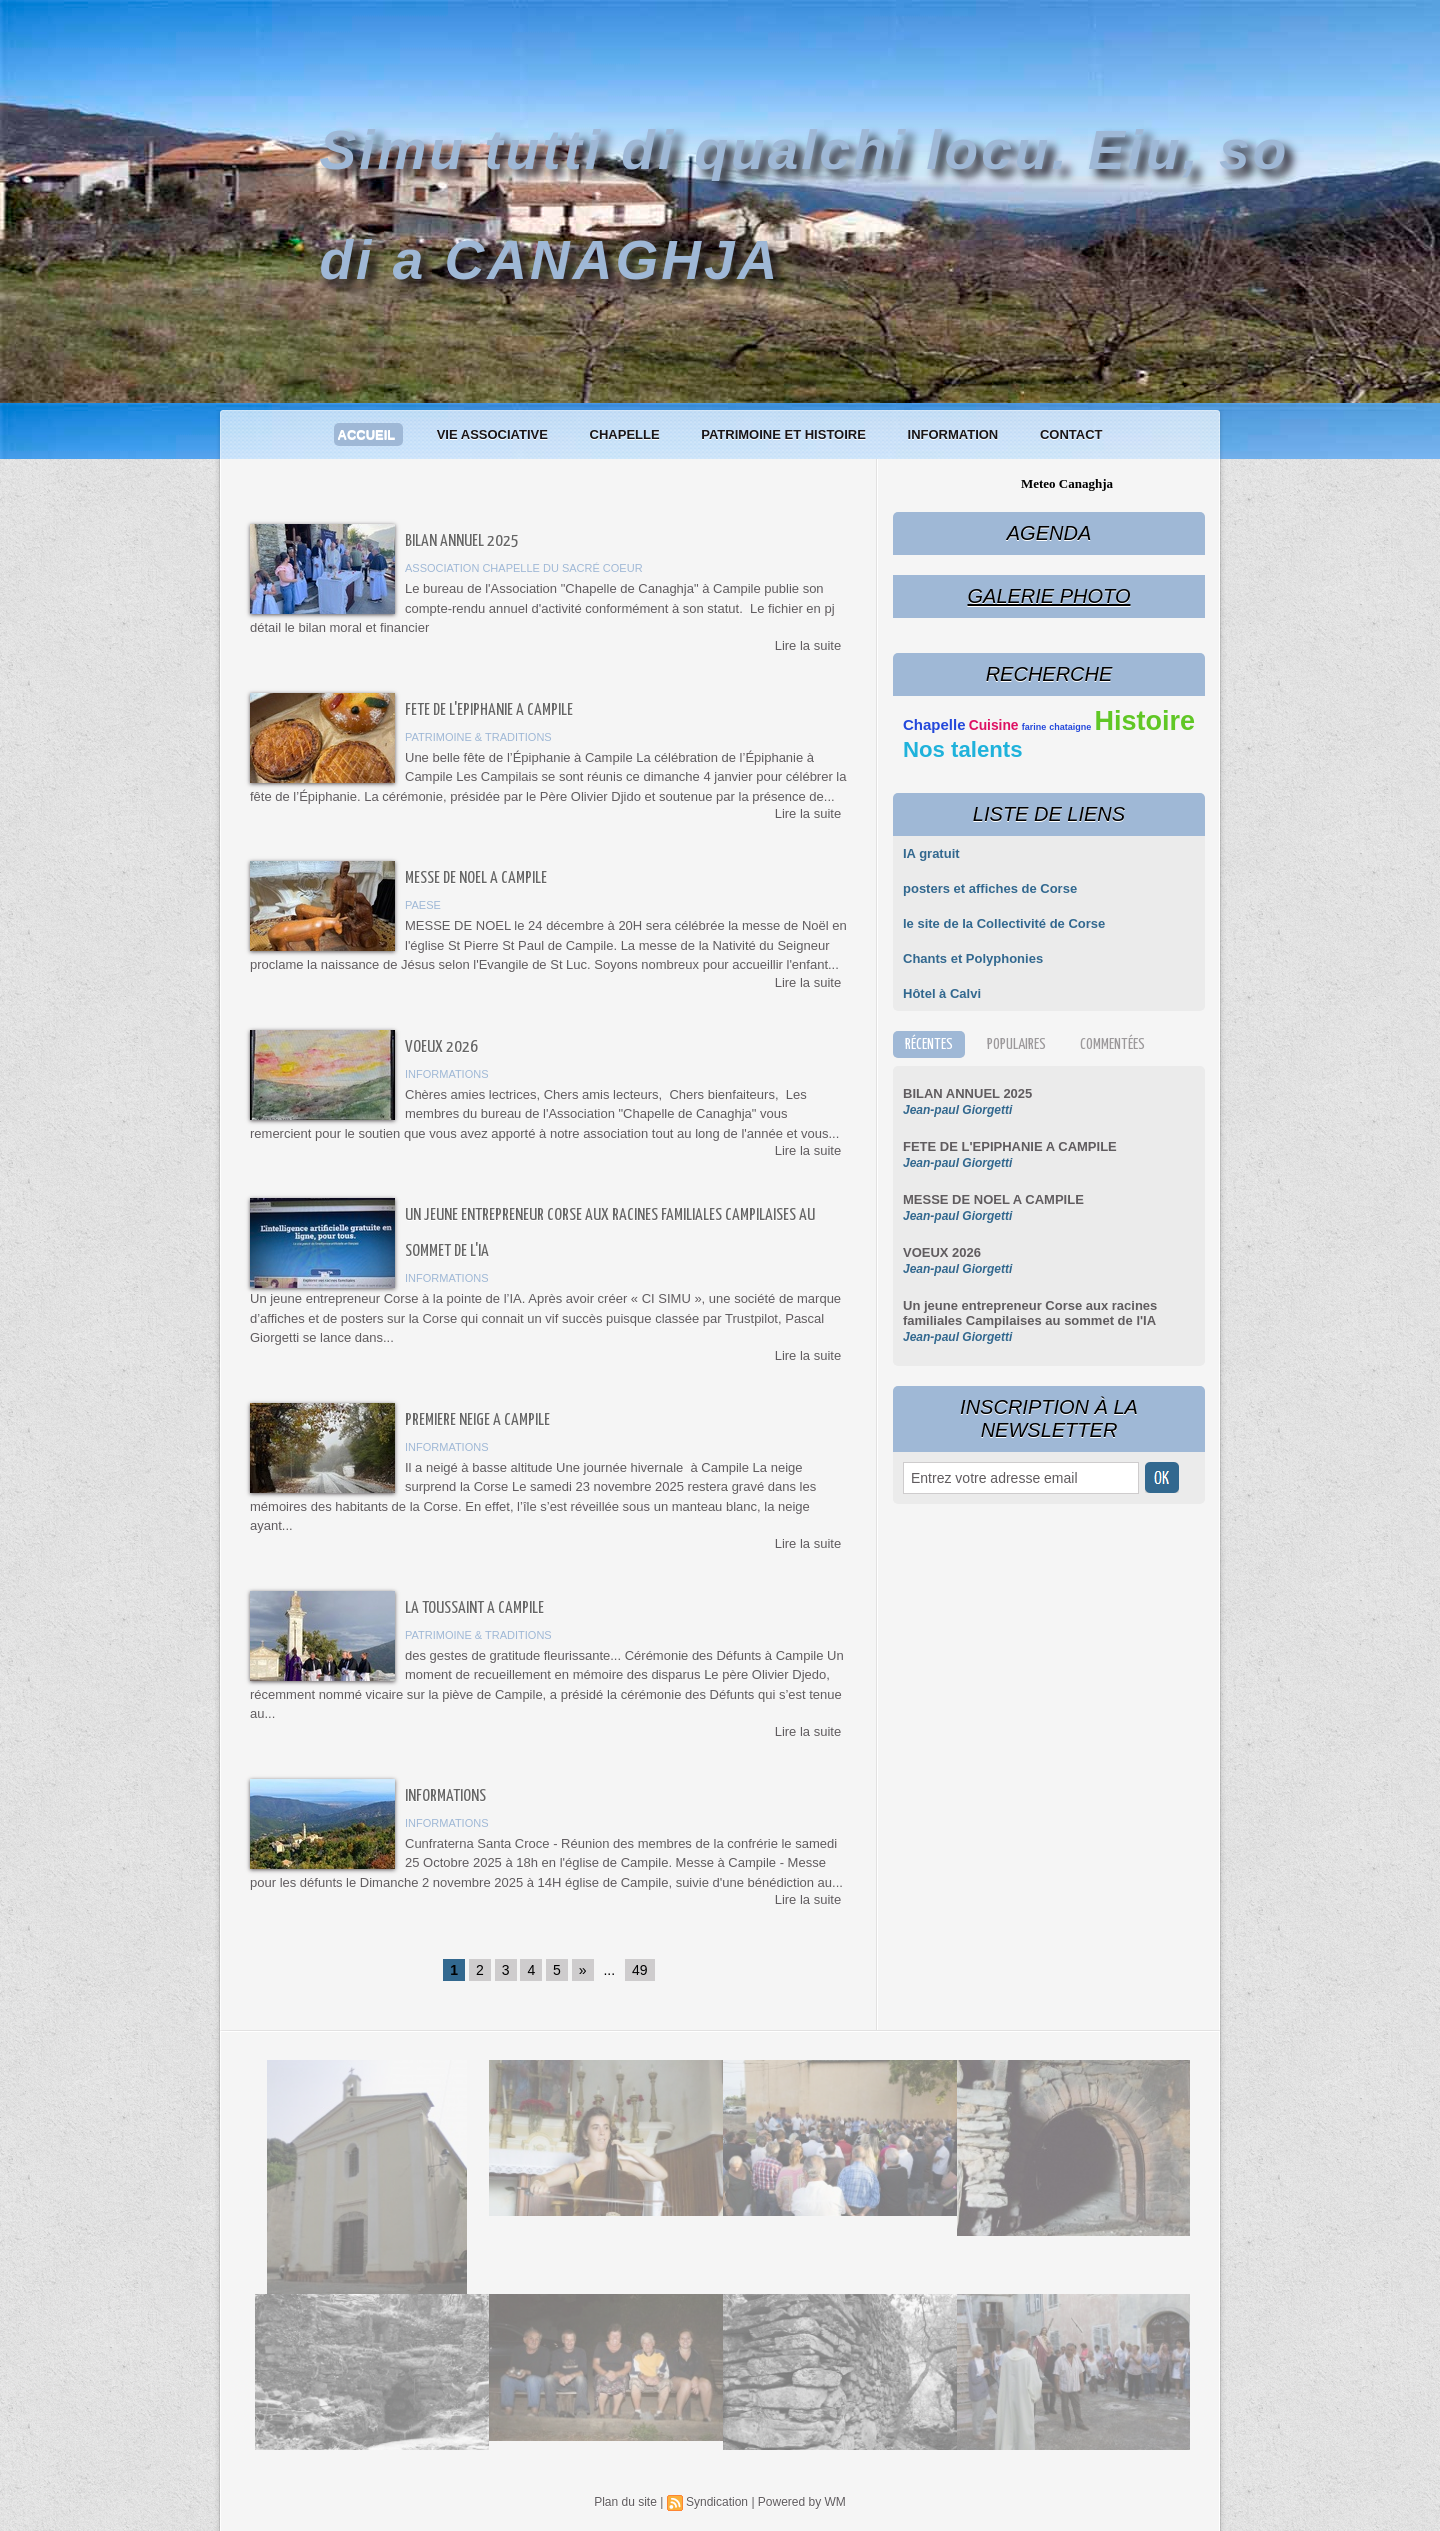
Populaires (1016, 1044)
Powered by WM (802, 2502)
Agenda (1049, 533)
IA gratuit (931, 853)
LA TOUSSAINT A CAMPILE (474, 1608)
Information (955, 434)
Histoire (1144, 721)
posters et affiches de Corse (990, 888)
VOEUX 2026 (441, 1047)
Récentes (929, 1044)
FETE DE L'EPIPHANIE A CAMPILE (489, 710)
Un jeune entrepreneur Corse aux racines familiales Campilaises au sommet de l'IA (1030, 1313)
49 (640, 1970)
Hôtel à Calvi (942, 993)
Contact (1071, 434)
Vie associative (494, 434)
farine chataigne (1057, 727)
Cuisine (994, 725)
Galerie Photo (1048, 596)
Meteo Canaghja (1067, 483)
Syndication (717, 2502)
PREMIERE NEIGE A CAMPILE (477, 1420)
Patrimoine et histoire (785, 434)
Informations (445, 1796)
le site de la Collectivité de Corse (1004, 923)
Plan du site (625, 2502)
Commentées (1112, 1044)
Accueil (368, 434)
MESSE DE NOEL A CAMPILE (476, 878)
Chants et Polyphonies (973, 958)
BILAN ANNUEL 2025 (462, 541)
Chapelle (627, 434)
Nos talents (963, 749)
